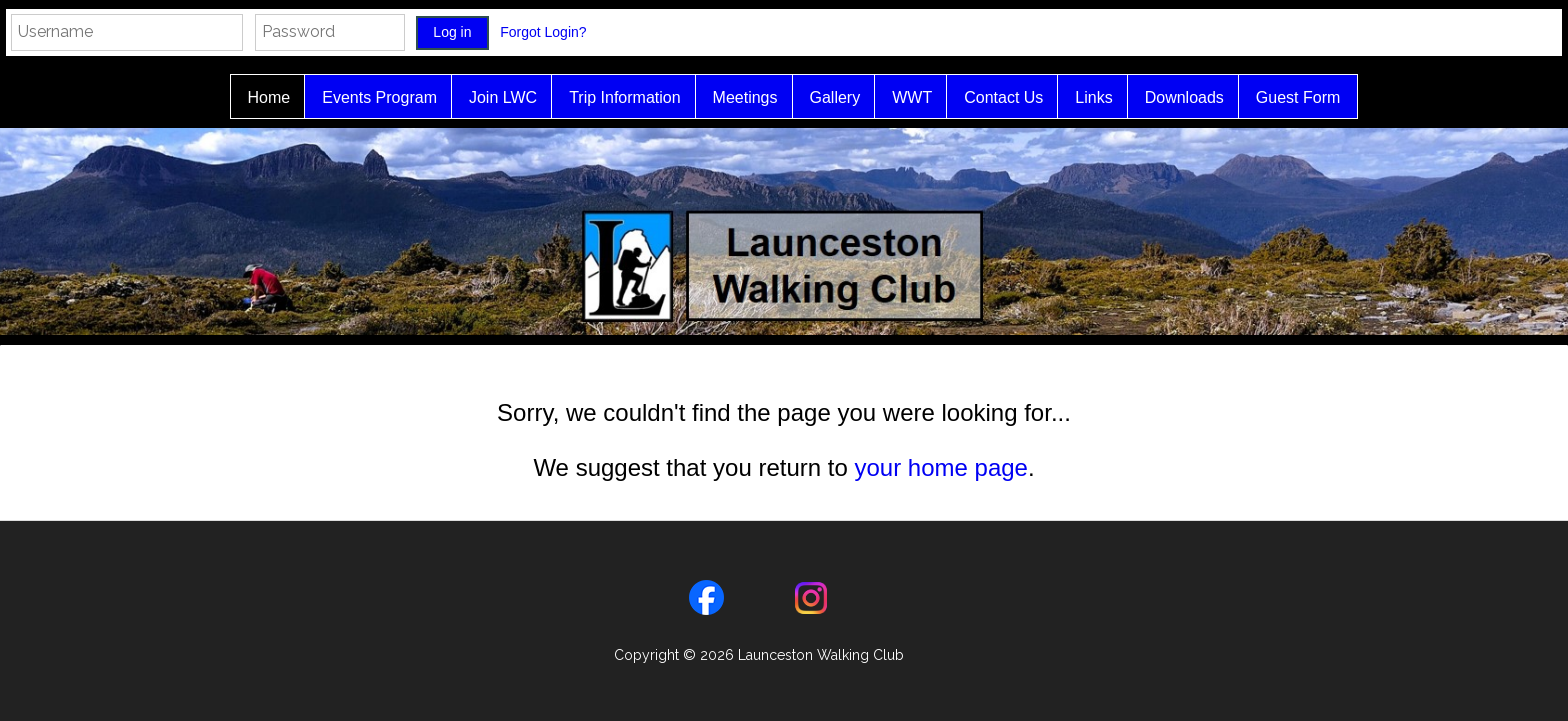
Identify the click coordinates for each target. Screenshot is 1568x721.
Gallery (825, 97)
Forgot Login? (545, 32)
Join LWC (493, 97)
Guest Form (1288, 97)
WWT (902, 97)
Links (1083, 97)
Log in (452, 32)
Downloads (1174, 97)
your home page (940, 467)
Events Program (369, 97)
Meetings (735, 97)
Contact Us (993, 97)
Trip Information (614, 97)
